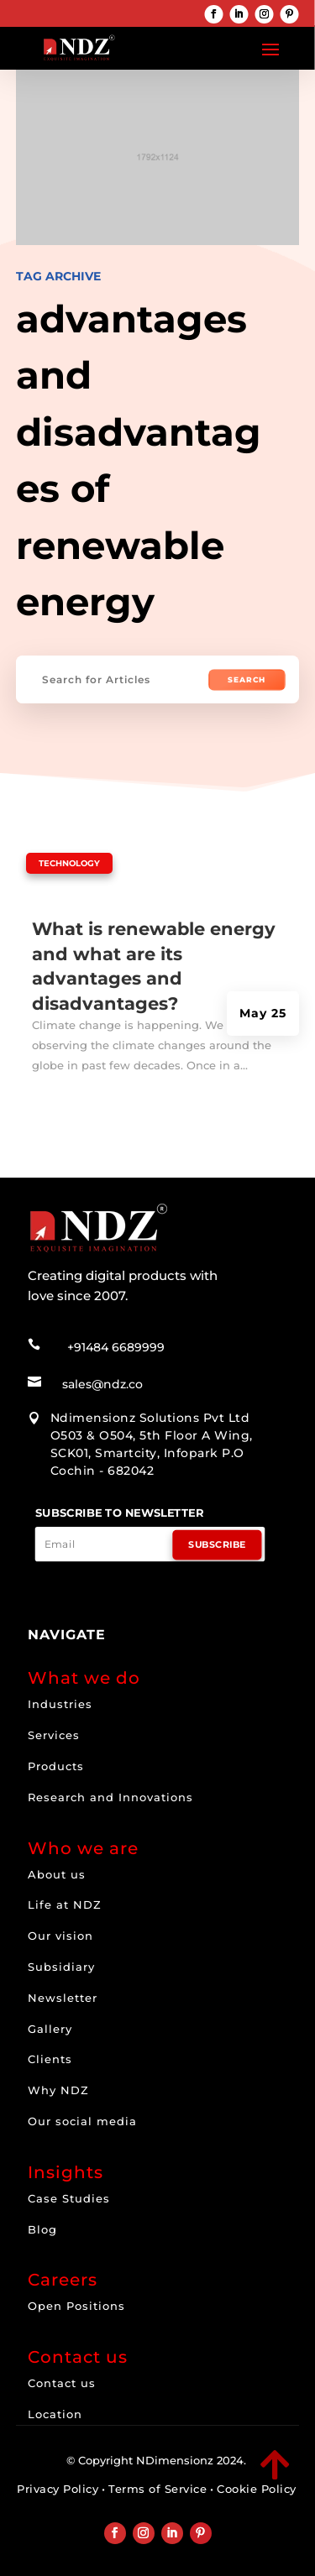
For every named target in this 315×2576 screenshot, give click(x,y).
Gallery (50, 2028)
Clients (50, 2059)
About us (57, 1874)
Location (55, 2414)
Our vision (60, 1935)
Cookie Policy (257, 2488)
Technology (69, 863)
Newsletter (62, 1997)
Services (54, 1735)
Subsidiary (61, 1966)
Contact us (62, 2383)
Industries (60, 1704)
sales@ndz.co (102, 1384)
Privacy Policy (57, 2488)
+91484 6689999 (116, 1347)
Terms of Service (157, 2488)
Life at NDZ (65, 1904)
